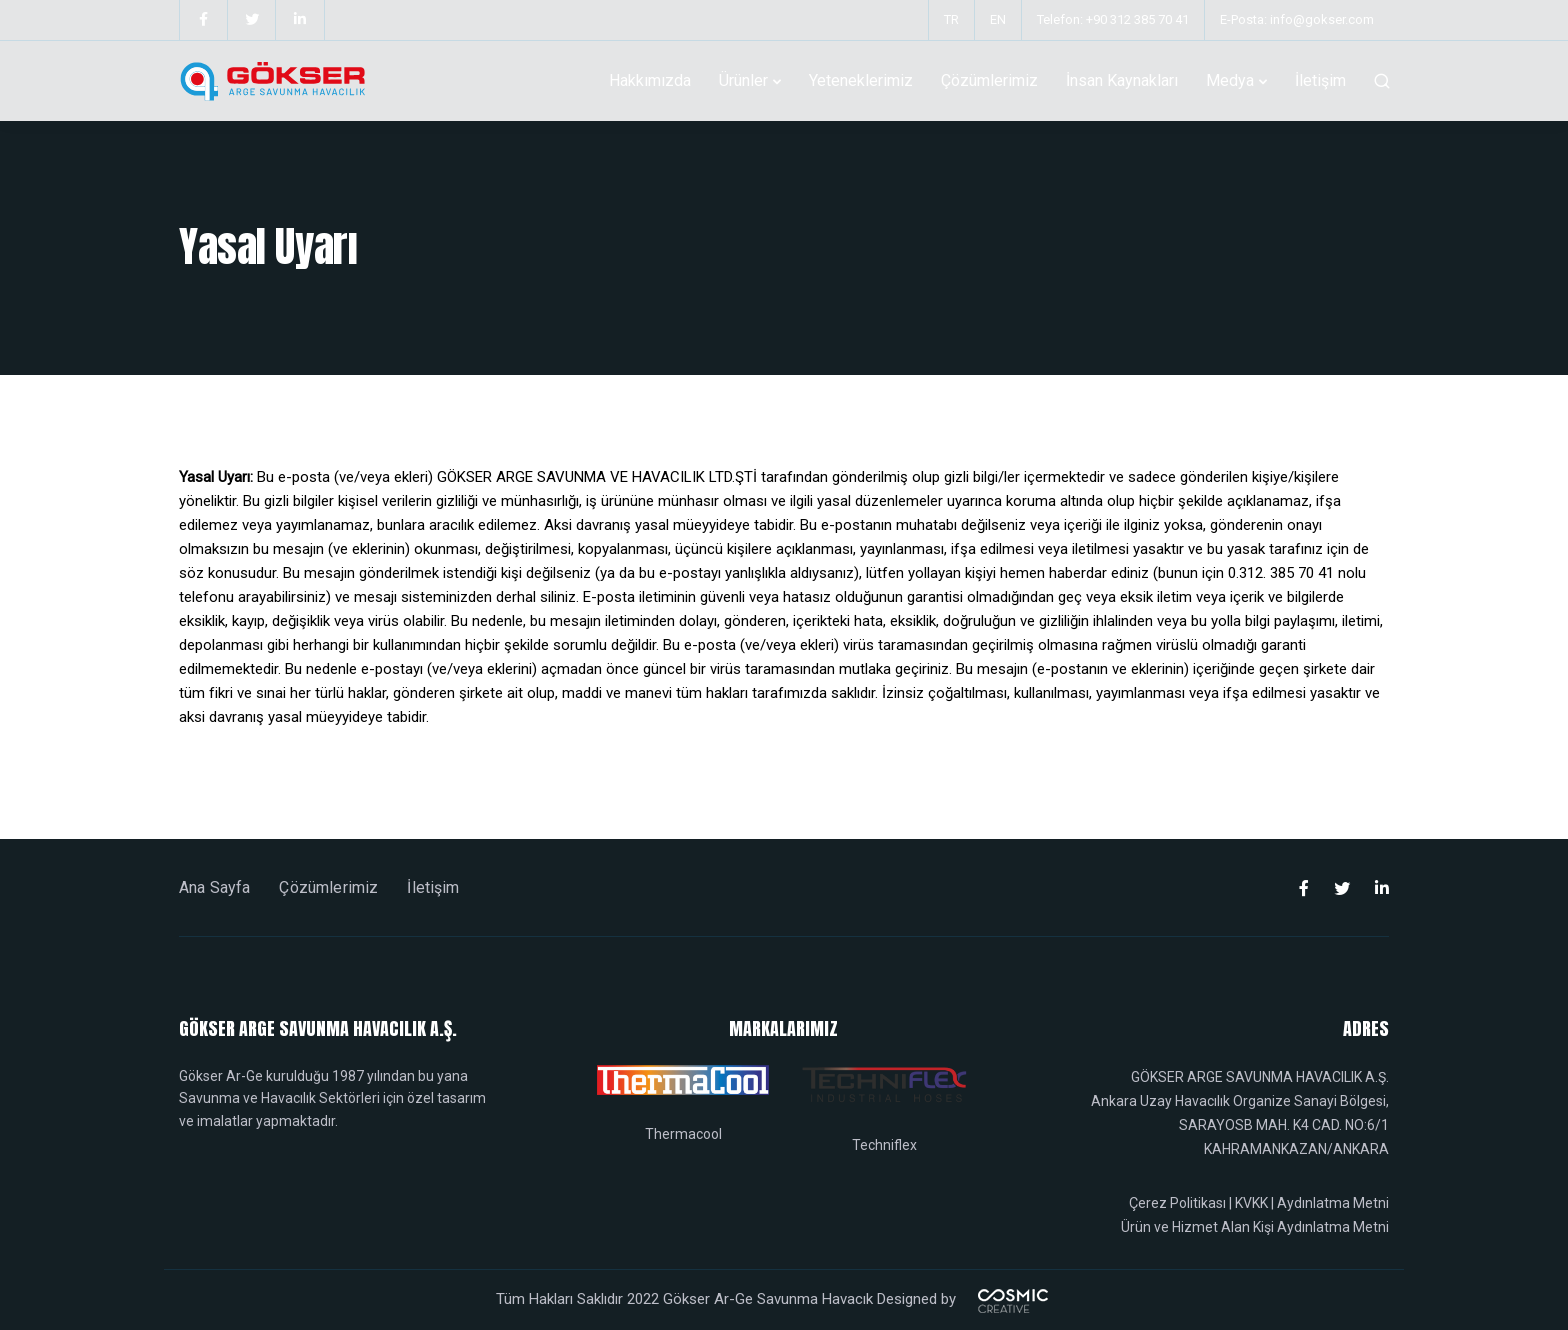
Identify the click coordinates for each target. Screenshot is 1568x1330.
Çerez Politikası (1177, 1203)
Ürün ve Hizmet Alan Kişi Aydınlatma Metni (1255, 1227)
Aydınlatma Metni (1333, 1203)
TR (951, 19)
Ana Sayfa (214, 887)
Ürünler (743, 80)
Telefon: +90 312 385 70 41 (1113, 19)
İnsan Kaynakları (1122, 80)
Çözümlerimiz (989, 80)
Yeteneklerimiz (861, 80)
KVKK (1251, 1203)
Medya (1230, 80)
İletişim (1320, 80)
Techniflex (884, 1145)
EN (998, 19)
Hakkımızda (650, 80)
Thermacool (683, 1134)
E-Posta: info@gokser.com (1297, 19)
